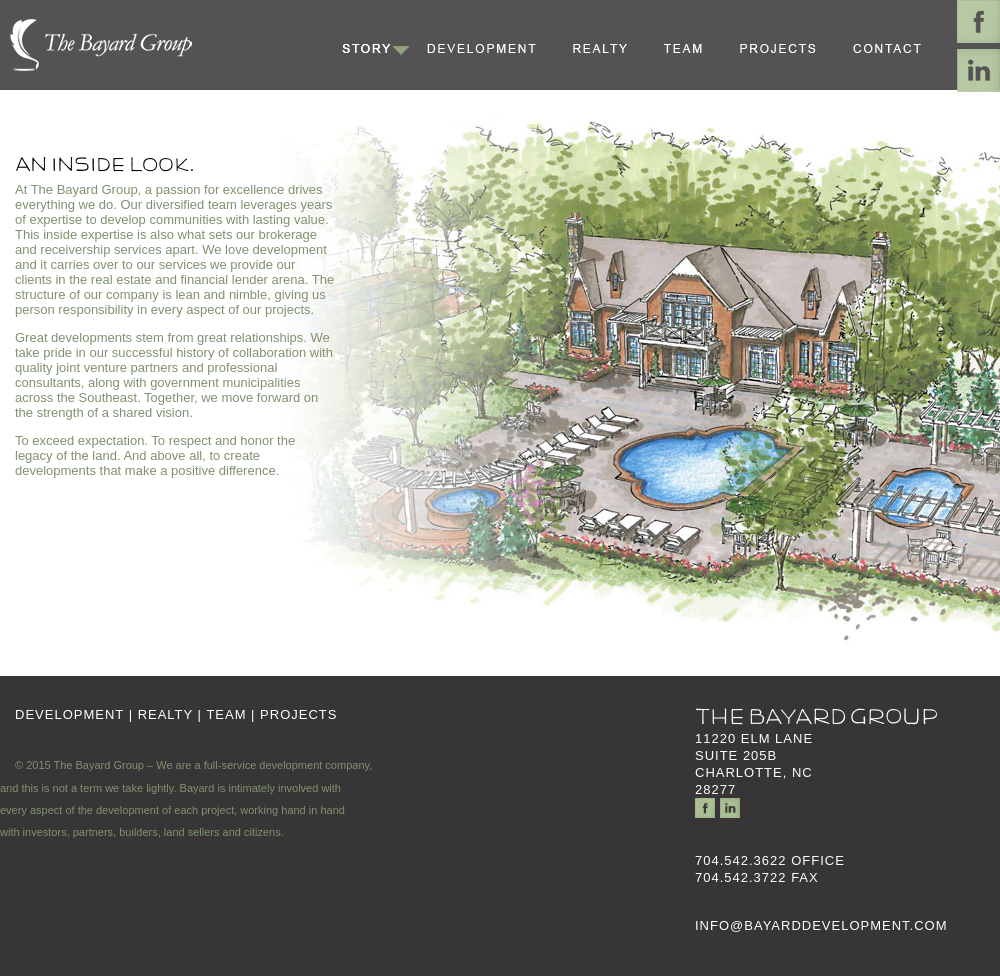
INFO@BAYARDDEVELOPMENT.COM (821, 925)
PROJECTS (298, 714)
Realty (610, 48)
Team (695, 48)
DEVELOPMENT (69, 714)
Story (375, 48)
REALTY (165, 714)
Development (490, 48)
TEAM (226, 714)
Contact (895, 48)
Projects (788, 48)
